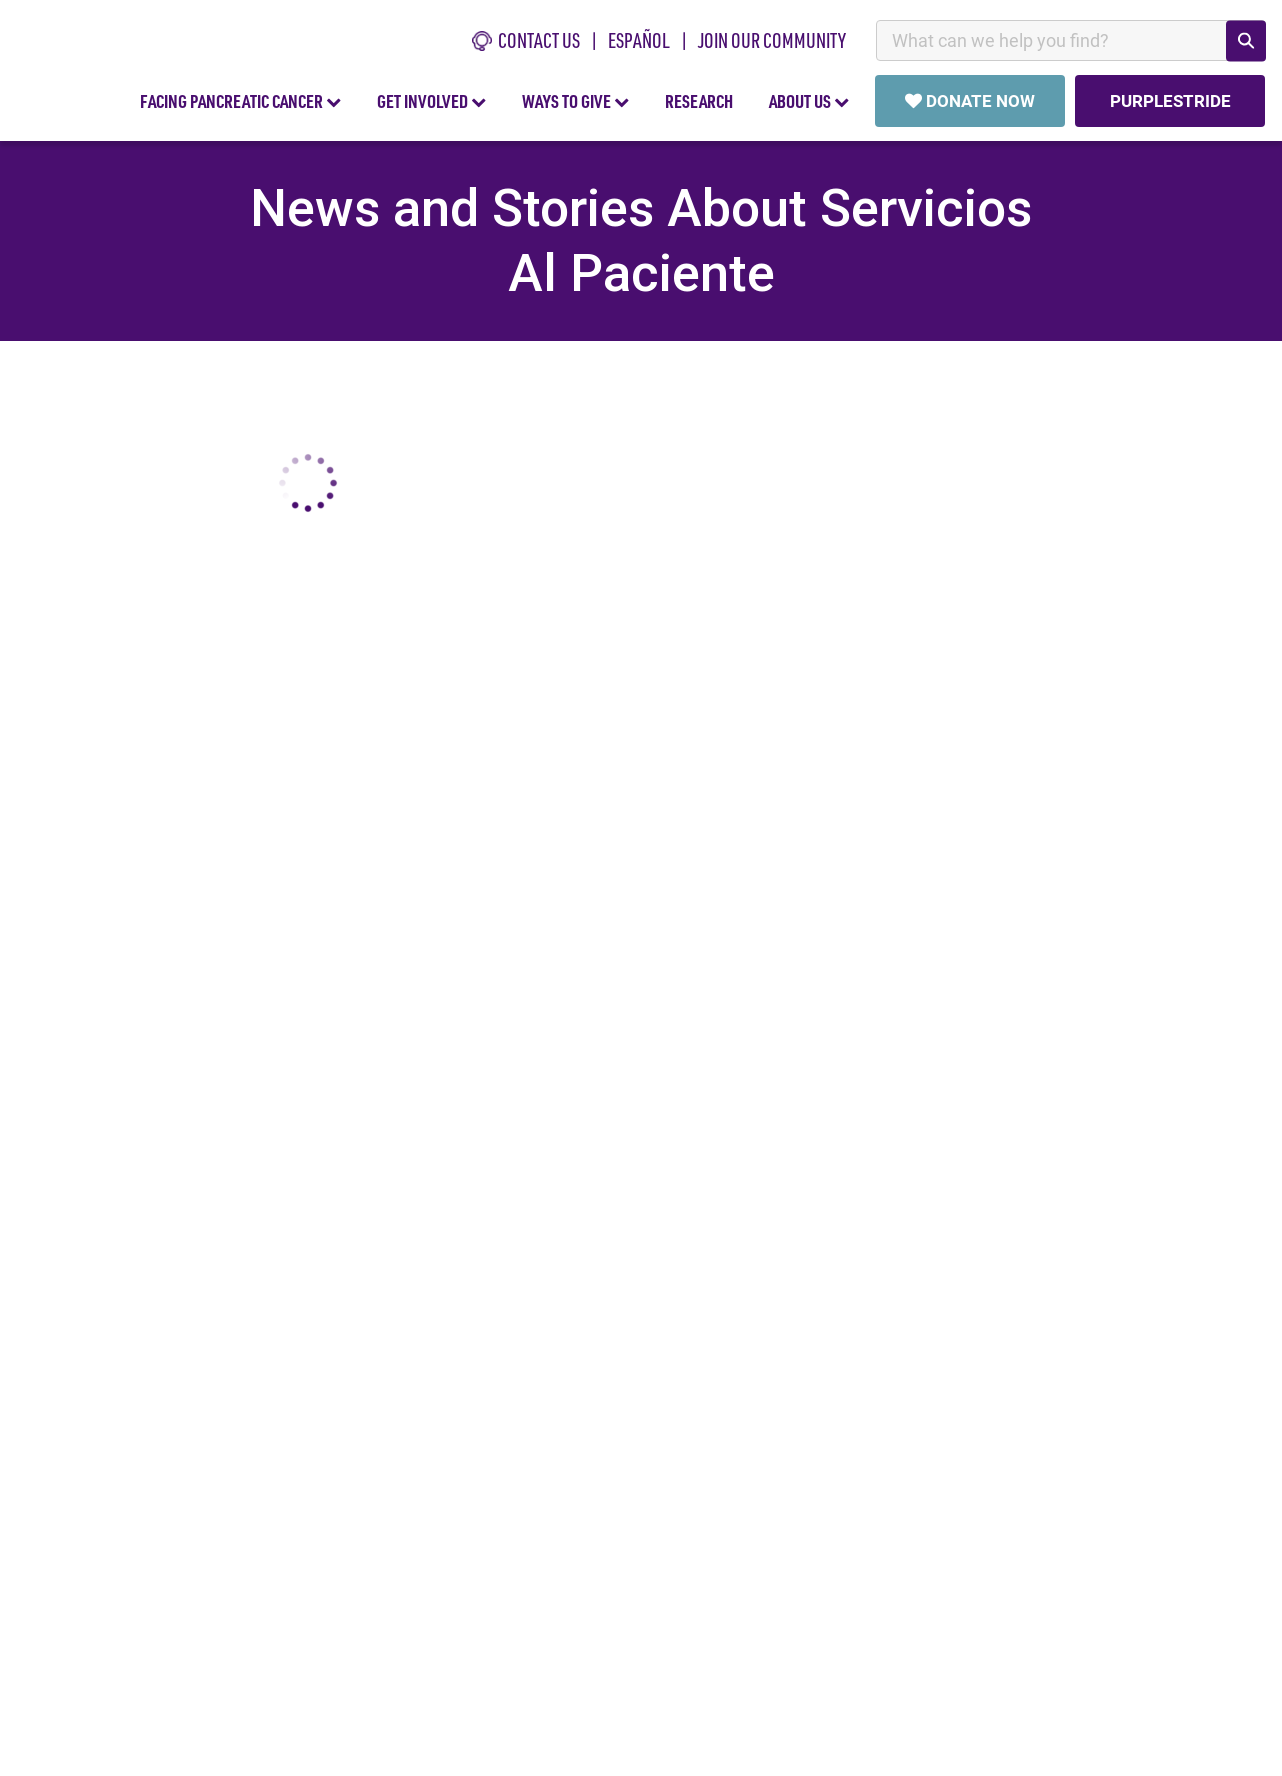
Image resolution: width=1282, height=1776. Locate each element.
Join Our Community (772, 40)
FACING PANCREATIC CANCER (240, 100)
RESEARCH (699, 100)
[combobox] (1071, 40)
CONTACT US (526, 41)
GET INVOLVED (431, 100)
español (639, 40)
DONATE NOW (970, 100)
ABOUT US (809, 100)
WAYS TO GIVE (575, 100)
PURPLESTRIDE (1169, 100)
